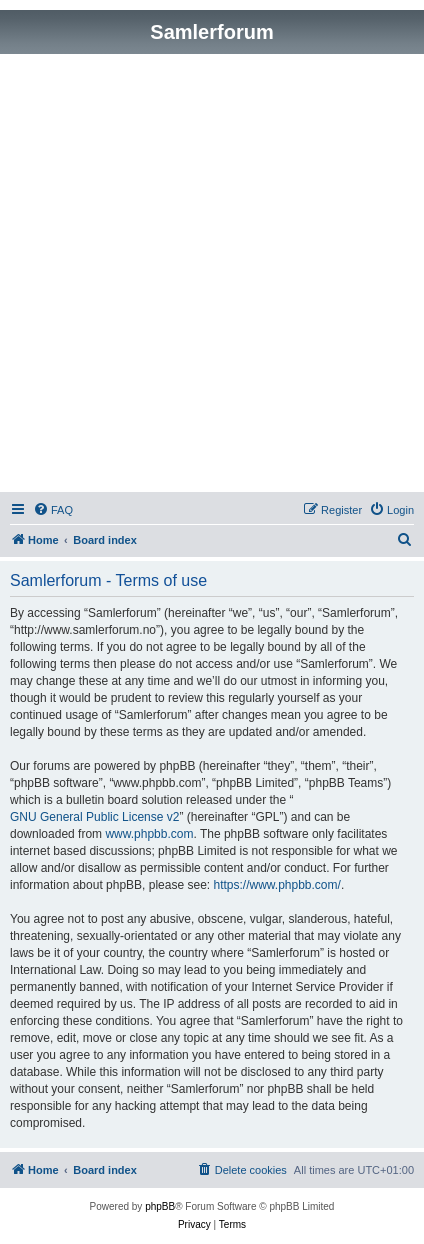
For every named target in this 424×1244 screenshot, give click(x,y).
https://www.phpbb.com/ (276, 885)
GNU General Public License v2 (94, 817)
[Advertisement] (212, 276)
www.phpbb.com (149, 834)
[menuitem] (53, 510)
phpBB (160, 1206)
